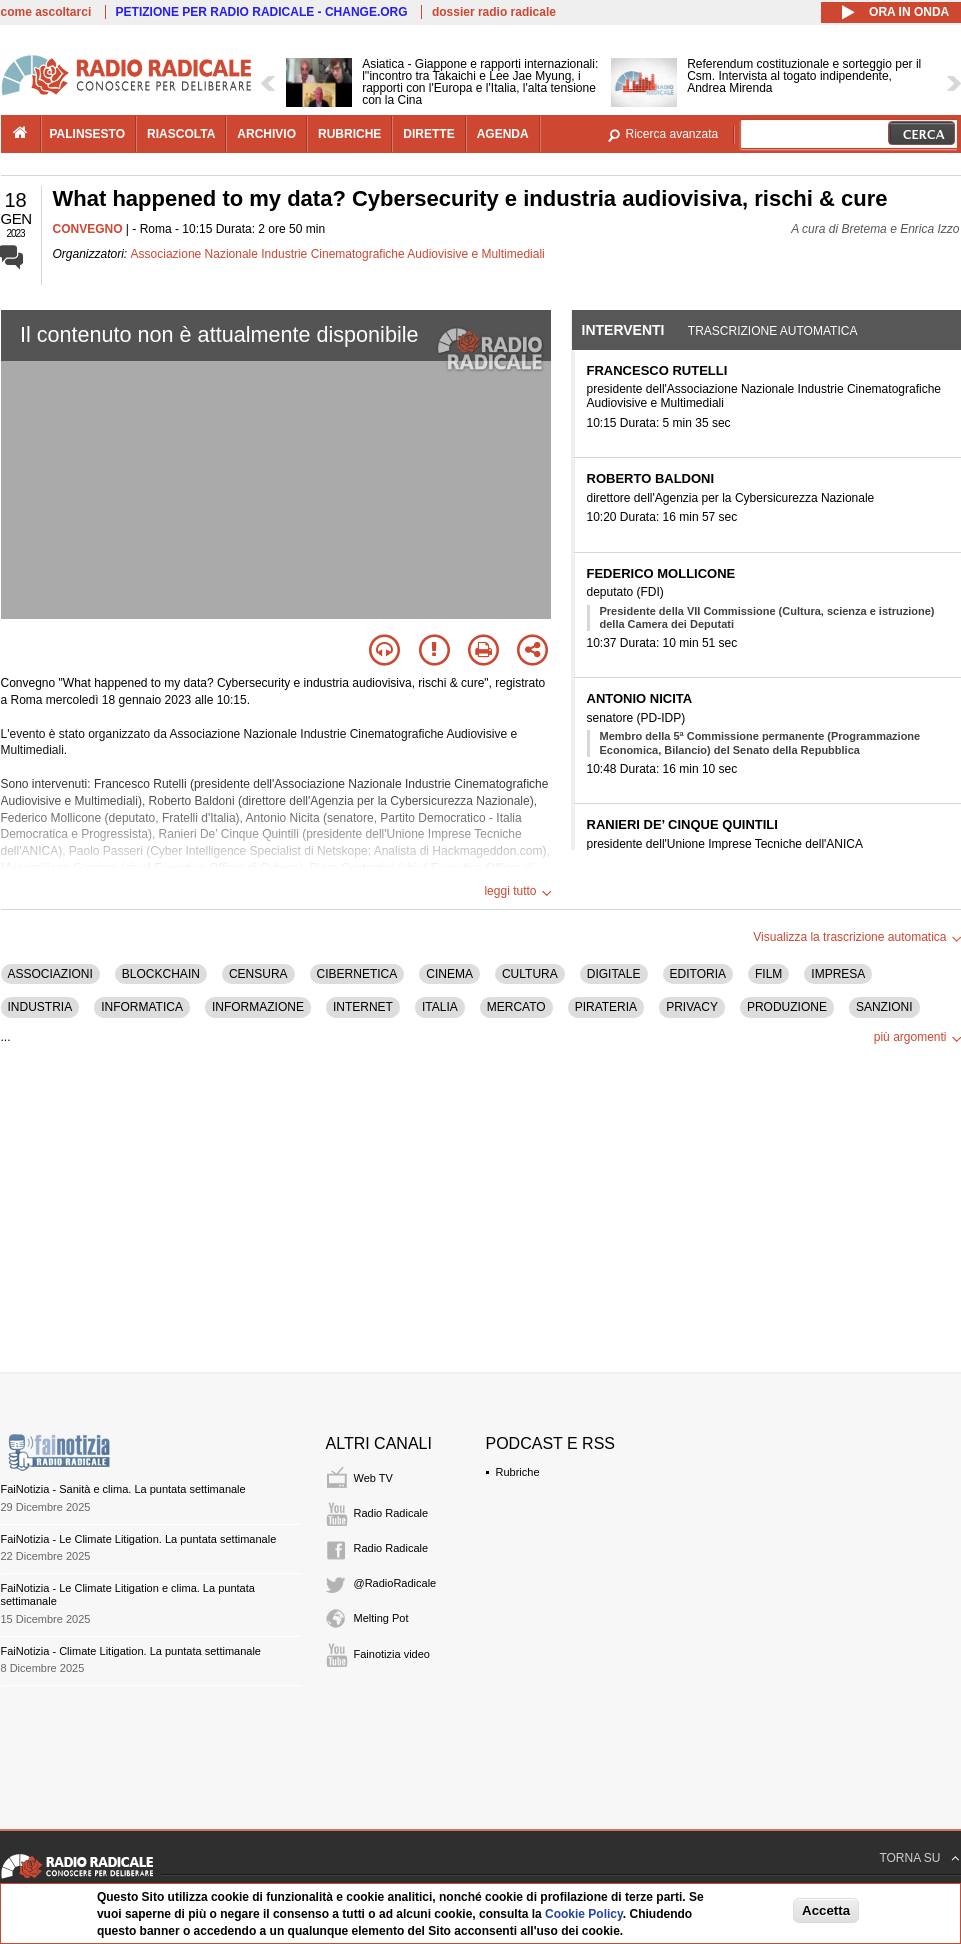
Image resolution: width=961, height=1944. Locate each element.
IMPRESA (838, 974)
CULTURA (530, 974)
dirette (428, 134)
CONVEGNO (88, 229)
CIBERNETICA (357, 974)
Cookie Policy (584, 1914)
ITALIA (440, 1007)
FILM (768, 974)
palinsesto (88, 134)
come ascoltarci (46, 12)
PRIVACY (692, 1007)
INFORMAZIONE (258, 1007)
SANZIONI (884, 1007)
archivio (266, 134)
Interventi (623, 330)
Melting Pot (381, 1618)
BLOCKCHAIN (161, 974)
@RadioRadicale (395, 1583)
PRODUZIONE (787, 1007)
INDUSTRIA (40, 1007)
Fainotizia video (392, 1654)
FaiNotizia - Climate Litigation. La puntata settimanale (131, 1651)
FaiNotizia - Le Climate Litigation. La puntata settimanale (139, 1539)
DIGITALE (614, 974)
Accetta (826, 1910)
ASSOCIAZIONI (50, 974)
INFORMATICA (142, 1007)
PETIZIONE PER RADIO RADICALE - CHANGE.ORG (262, 12)
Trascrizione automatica (773, 331)
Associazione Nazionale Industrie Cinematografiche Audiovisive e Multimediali (338, 254)
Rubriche (518, 1472)
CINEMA (449, 974)
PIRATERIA (606, 1007)
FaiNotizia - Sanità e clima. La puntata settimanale (123, 1489)
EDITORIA (698, 974)
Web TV (373, 1478)
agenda (503, 134)
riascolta (181, 134)
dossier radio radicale (494, 12)
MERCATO (516, 1007)
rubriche (349, 134)
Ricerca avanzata (672, 134)
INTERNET (363, 1007)
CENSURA (258, 974)
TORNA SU (909, 1858)
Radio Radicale (391, 1513)
